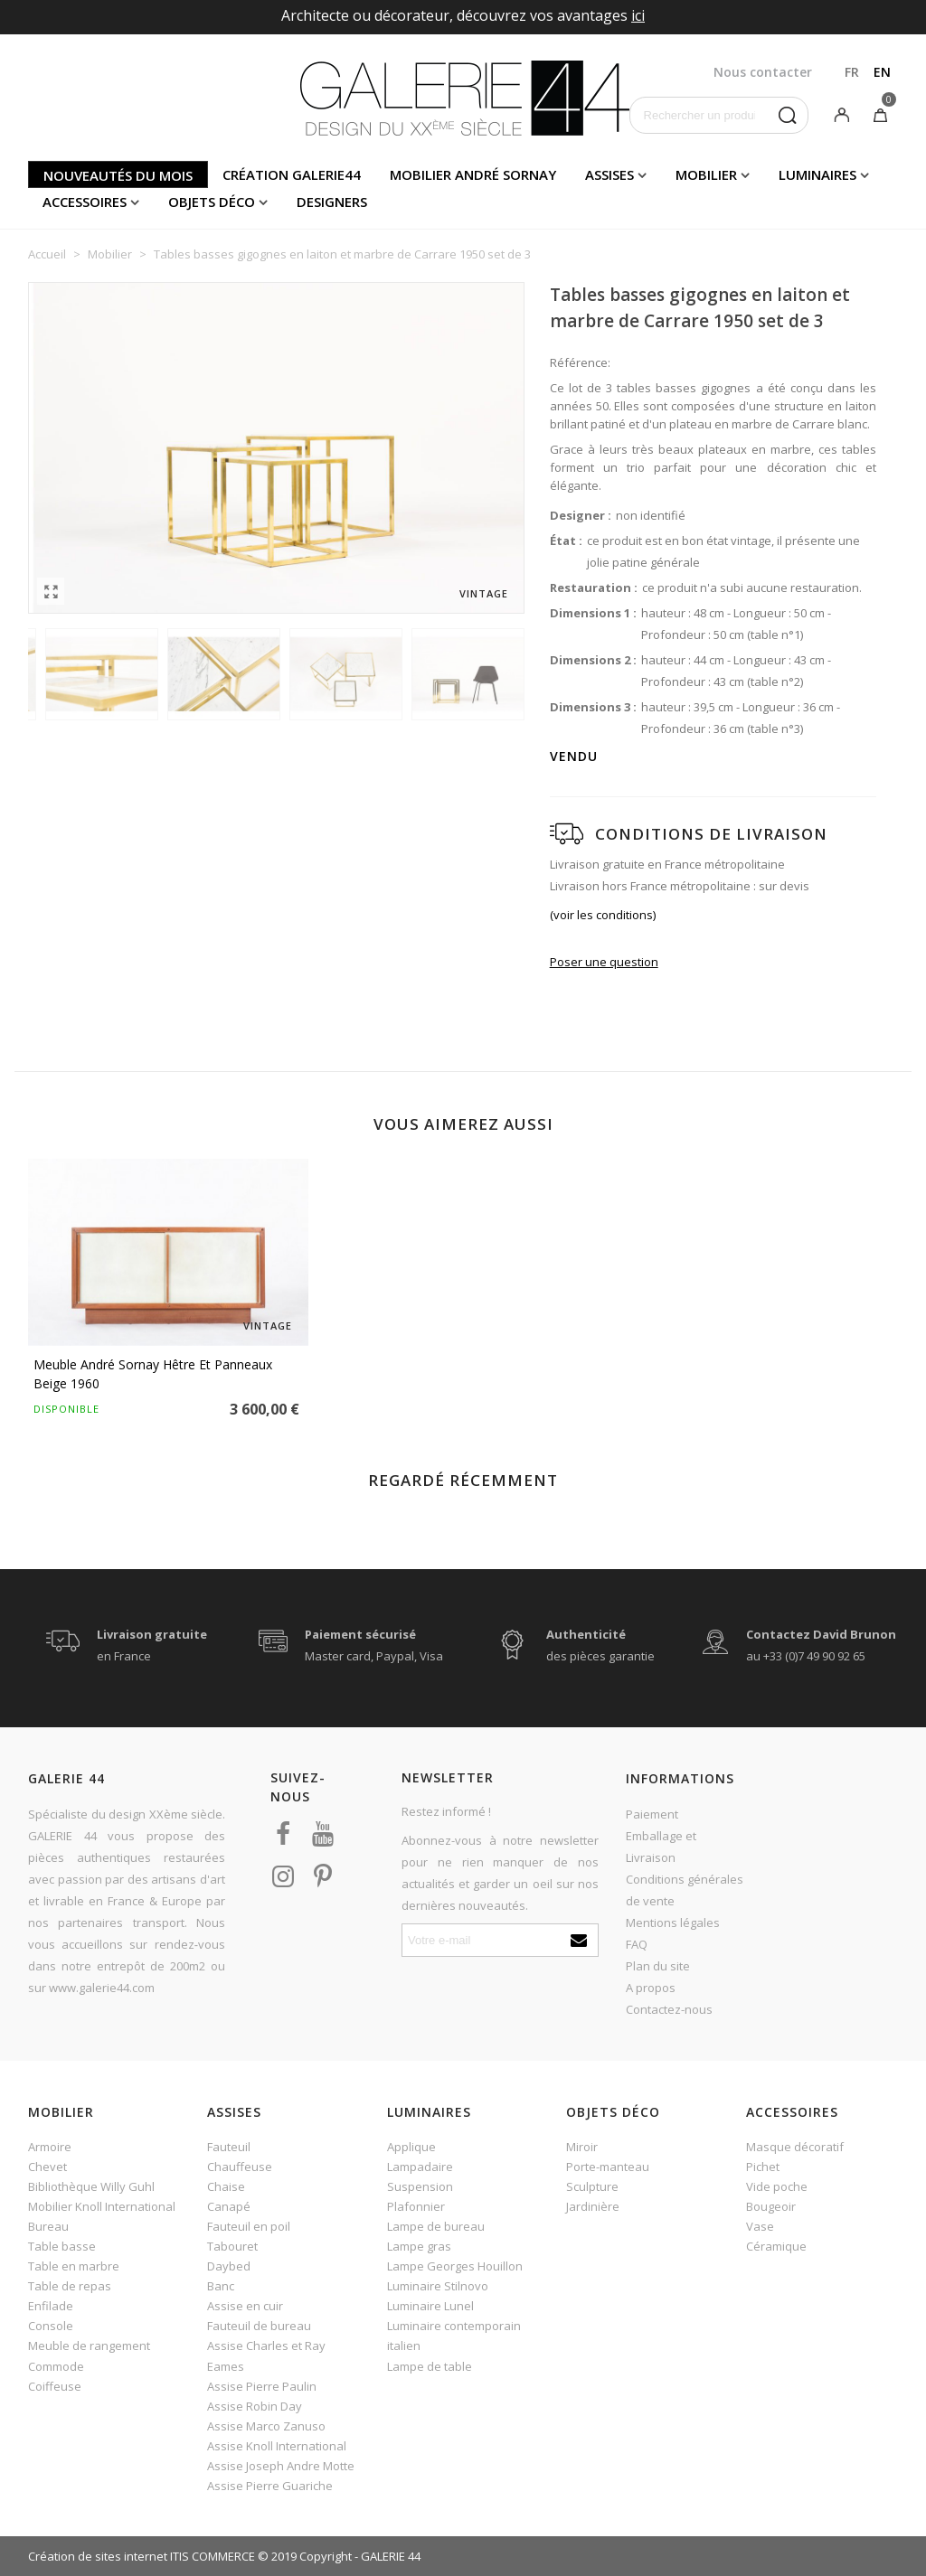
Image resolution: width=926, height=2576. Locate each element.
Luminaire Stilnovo (437, 2286)
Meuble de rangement (89, 2345)
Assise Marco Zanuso (266, 2426)
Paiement (652, 1814)
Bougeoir (771, 2206)
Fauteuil (228, 2147)
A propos (651, 1987)
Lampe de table (429, 2366)
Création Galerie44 (291, 174)
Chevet (47, 2166)
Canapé (228, 2206)
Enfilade (50, 2306)
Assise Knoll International (276, 2446)
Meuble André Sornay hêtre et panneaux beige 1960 (152, 1374)
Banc (220, 2286)
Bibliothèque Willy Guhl (91, 2186)
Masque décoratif (795, 2147)
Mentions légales (673, 1922)
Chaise (226, 2186)
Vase (760, 2226)
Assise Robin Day (254, 2406)
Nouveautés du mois (118, 175)
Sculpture (592, 2186)
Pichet (763, 2166)
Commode (56, 2366)
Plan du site (658, 1966)
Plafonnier (416, 2206)
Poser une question (604, 962)
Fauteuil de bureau (259, 2325)
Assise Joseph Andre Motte (280, 2466)
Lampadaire (420, 2166)
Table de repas (69, 2286)
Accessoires (85, 202)
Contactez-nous (669, 2009)
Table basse (62, 2246)
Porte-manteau (607, 2166)
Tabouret (232, 2246)
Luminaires (817, 174)
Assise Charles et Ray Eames (266, 2355)
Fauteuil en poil (248, 2226)
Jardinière (592, 2206)
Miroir (582, 2147)
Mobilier (706, 174)
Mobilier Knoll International (101, 2206)
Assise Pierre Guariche (270, 2485)
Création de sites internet (97, 2556)
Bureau (48, 2226)
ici (638, 15)
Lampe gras (419, 2246)
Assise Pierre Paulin (262, 2386)
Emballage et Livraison (661, 1847)
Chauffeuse (239, 2166)
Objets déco (211, 202)
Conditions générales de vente (684, 1890)
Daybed (228, 2266)
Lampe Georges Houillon (455, 2266)
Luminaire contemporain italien (454, 2335)
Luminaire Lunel (430, 2306)
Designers (332, 202)
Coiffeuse (54, 2386)
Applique (411, 2147)
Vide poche (777, 2186)
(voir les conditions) (603, 915)
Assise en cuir (245, 2306)
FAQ (636, 1944)
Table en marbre (73, 2266)
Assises (609, 174)
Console (50, 2325)
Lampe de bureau (436, 2226)
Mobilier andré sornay (473, 174)
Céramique (776, 2246)
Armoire (49, 2147)
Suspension (420, 2186)
